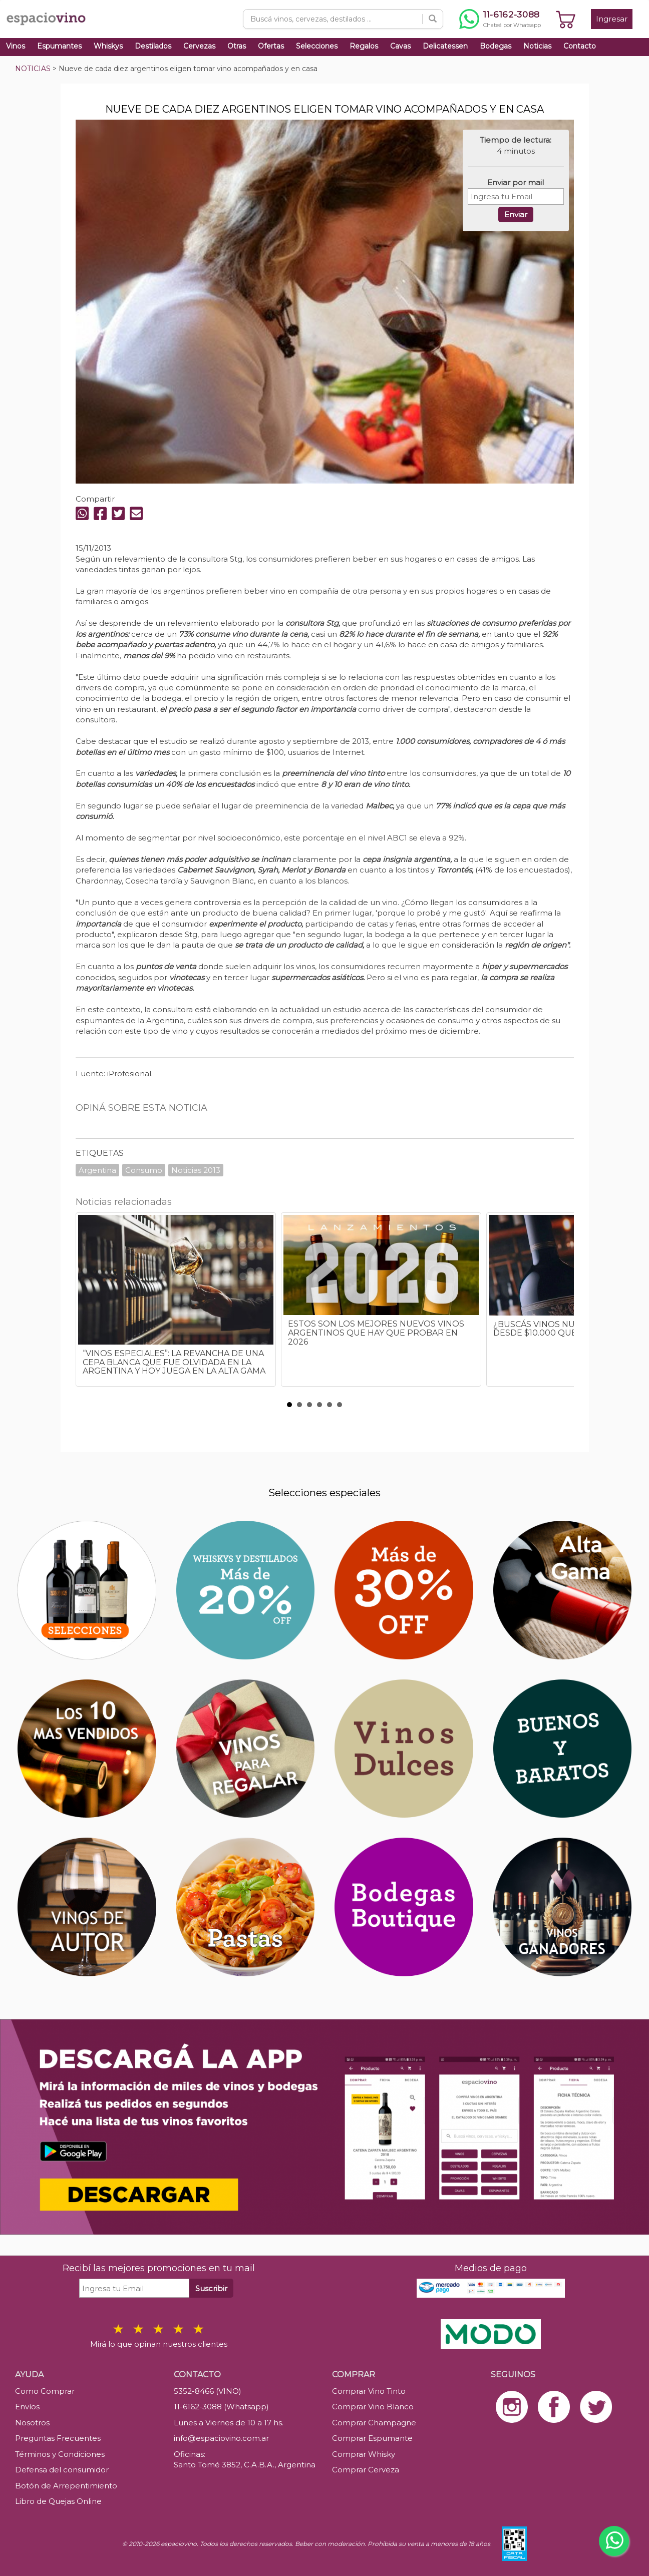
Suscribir (211, 2288)
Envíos (27, 2406)
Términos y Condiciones (60, 2454)
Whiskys (108, 46)
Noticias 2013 (195, 1170)
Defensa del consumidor (62, 2469)
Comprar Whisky (363, 2454)
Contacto (579, 46)
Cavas (400, 46)
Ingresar (611, 19)
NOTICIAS (33, 68)
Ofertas (271, 46)
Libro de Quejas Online (58, 2501)
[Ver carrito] (566, 19)
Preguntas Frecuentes (58, 2438)
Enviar (515, 214)
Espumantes (59, 46)
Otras (236, 46)
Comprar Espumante (372, 2438)
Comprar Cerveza (365, 2469)
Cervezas (199, 46)
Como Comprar (45, 2391)
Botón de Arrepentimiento (66, 2485)
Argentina (97, 1170)
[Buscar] (433, 19)
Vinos (15, 46)
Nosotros (32, 2422)
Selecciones (317, 46)
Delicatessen (445, 46)
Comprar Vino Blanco (373, 2406)
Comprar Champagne (374, 2422)
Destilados (153, 46)
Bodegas (495, 46)
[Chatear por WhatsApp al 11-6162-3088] (500, 19)
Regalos (364, 46)
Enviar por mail (515, 182)
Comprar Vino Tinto (369, 2391)
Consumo (143, 1170)
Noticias (537, 46)
